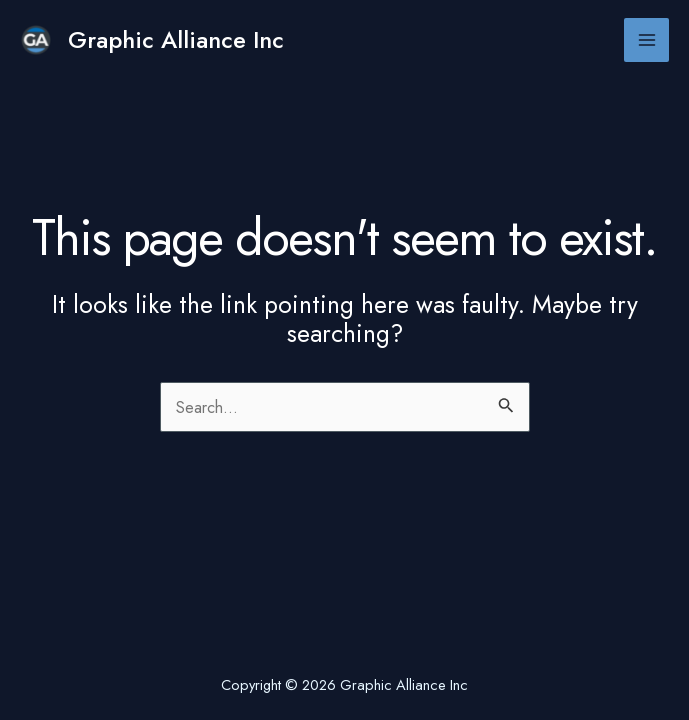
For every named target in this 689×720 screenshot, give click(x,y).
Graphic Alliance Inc (176, 40)
